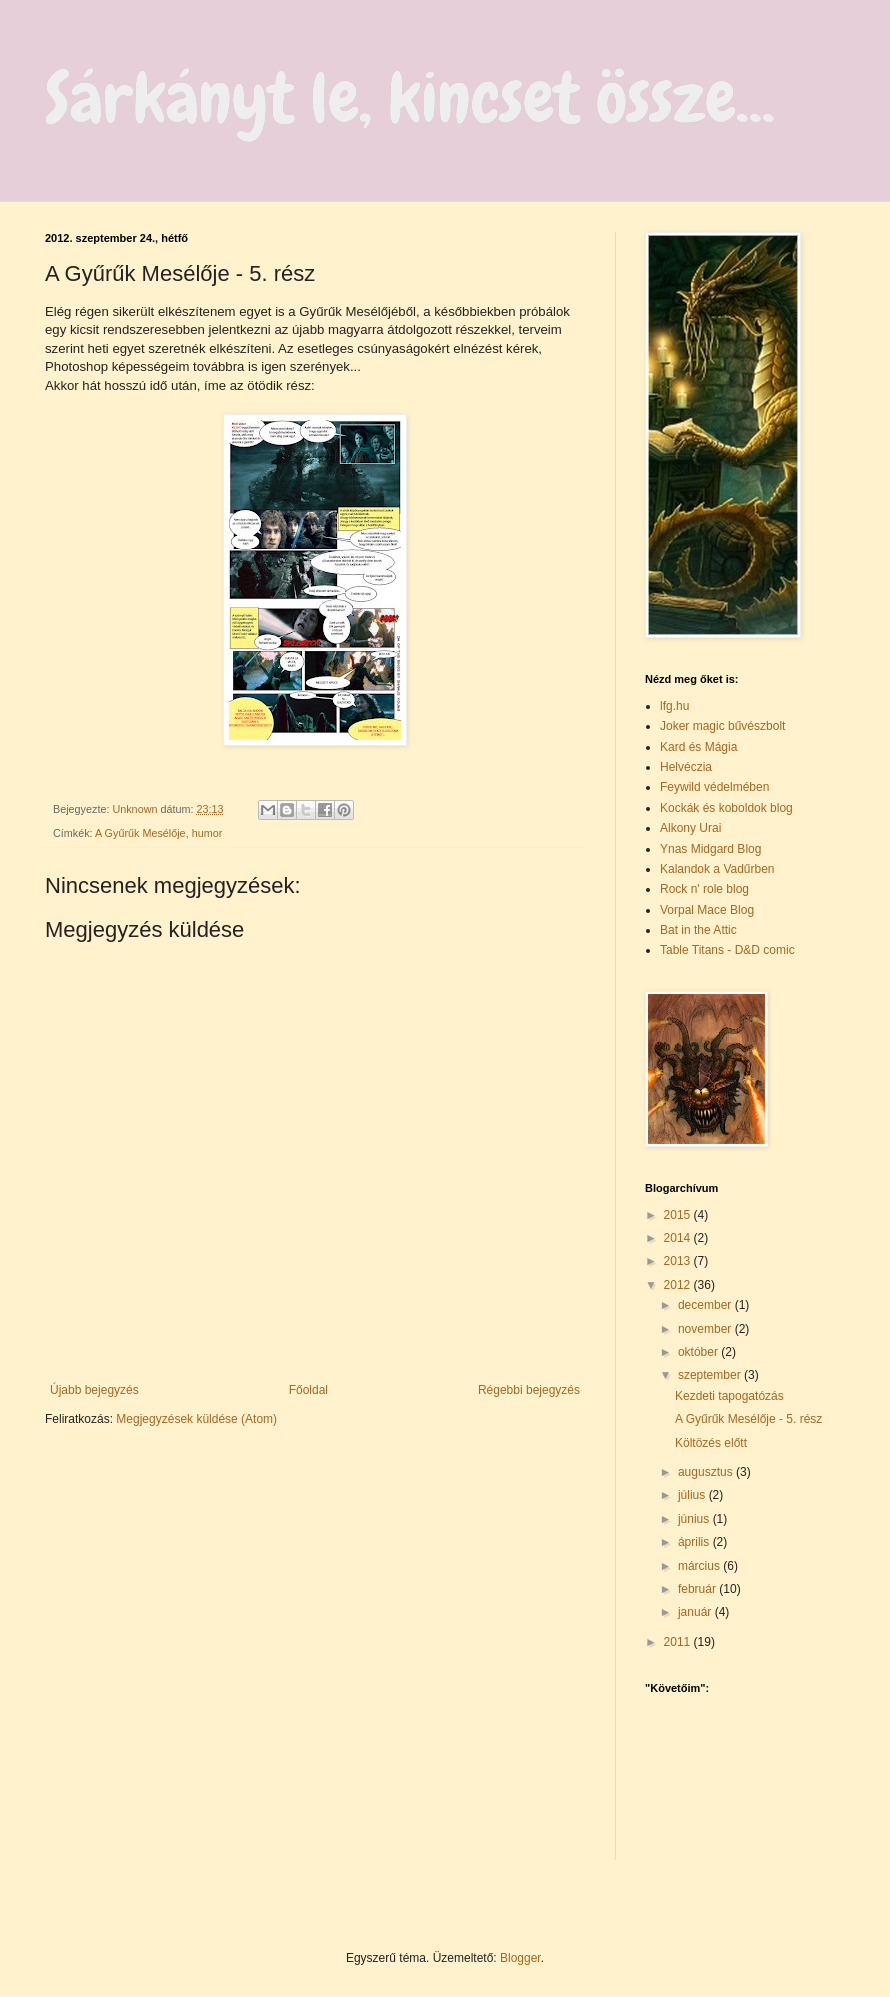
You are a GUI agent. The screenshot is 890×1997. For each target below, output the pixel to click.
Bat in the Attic (698, 930)
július (693, 1495)
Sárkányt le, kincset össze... (410, 98)
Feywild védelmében (714, 787)
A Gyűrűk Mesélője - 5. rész (748, 1419)
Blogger (520, 1958)
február (698, 1589)
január (696, 1612)
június (695, 1519)
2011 (679, 1642)
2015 (679, 1215)
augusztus (707, 1472)
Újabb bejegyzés (94, 1390)
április (695, 1542)
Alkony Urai (690, 828)
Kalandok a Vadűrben (717, 869)
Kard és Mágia (698, 747)
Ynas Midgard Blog (710, 849)
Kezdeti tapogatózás (729, 1396)
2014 (679, 1238)
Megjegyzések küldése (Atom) (196, 1419)
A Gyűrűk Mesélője (140, 833)
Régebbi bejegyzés (529, 1390)
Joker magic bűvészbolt (722, 726)
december (706, 1305)
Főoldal (308, 1390)
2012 (679, 1285)
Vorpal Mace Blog (707, 910)
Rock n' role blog (704, 889)
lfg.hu (674, 706)
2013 (679, 1261)
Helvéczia (686, 767)
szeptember (711, 1375)
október (699, 1352)
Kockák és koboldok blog (726, 808)
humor (207, 833)
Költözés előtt (711, 1443)
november (706, 1329)
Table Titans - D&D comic (727, 950)
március (700, 1566)
